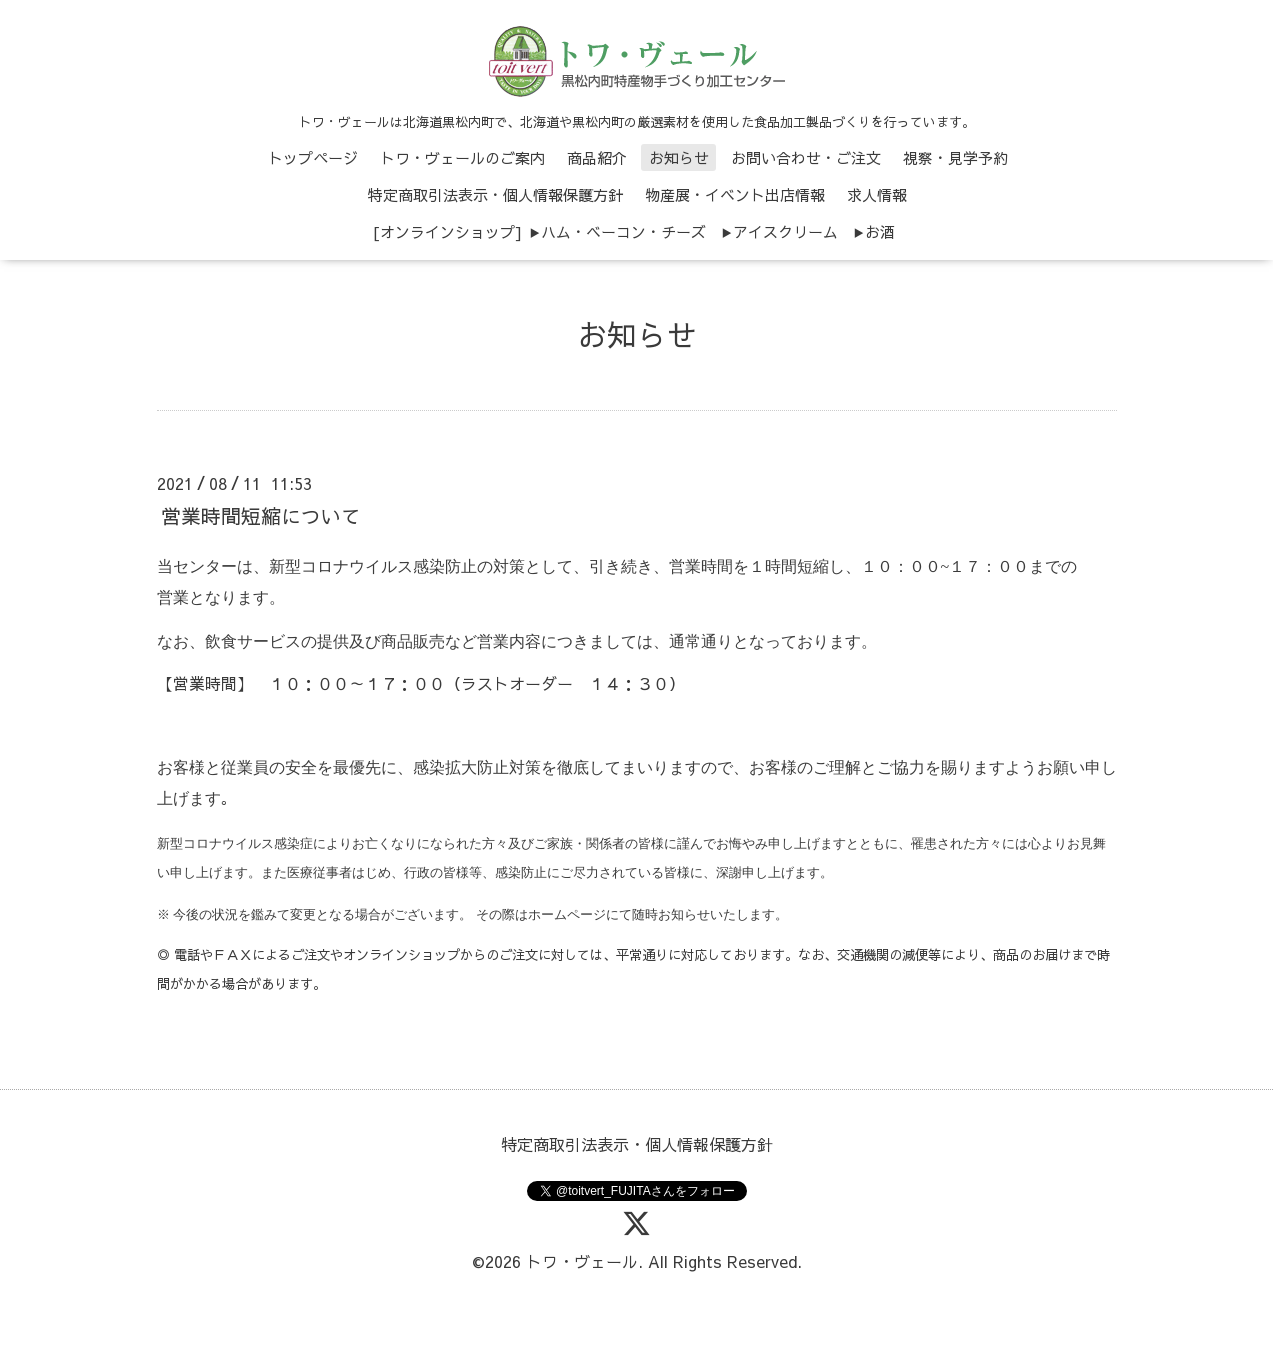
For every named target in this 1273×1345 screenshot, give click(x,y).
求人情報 (877, 194)
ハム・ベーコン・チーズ (623, 231)
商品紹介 (597, 157)
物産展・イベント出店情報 (735, 194)
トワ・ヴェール (582, 1261)
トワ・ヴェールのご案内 (462, 157)
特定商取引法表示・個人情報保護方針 (495, 194)
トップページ (313, 157)
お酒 (880, 231)
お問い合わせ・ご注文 (806, 157)
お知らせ (679, 157)
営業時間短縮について (261, 515)
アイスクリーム (785, 231)
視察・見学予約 (955, 157)
